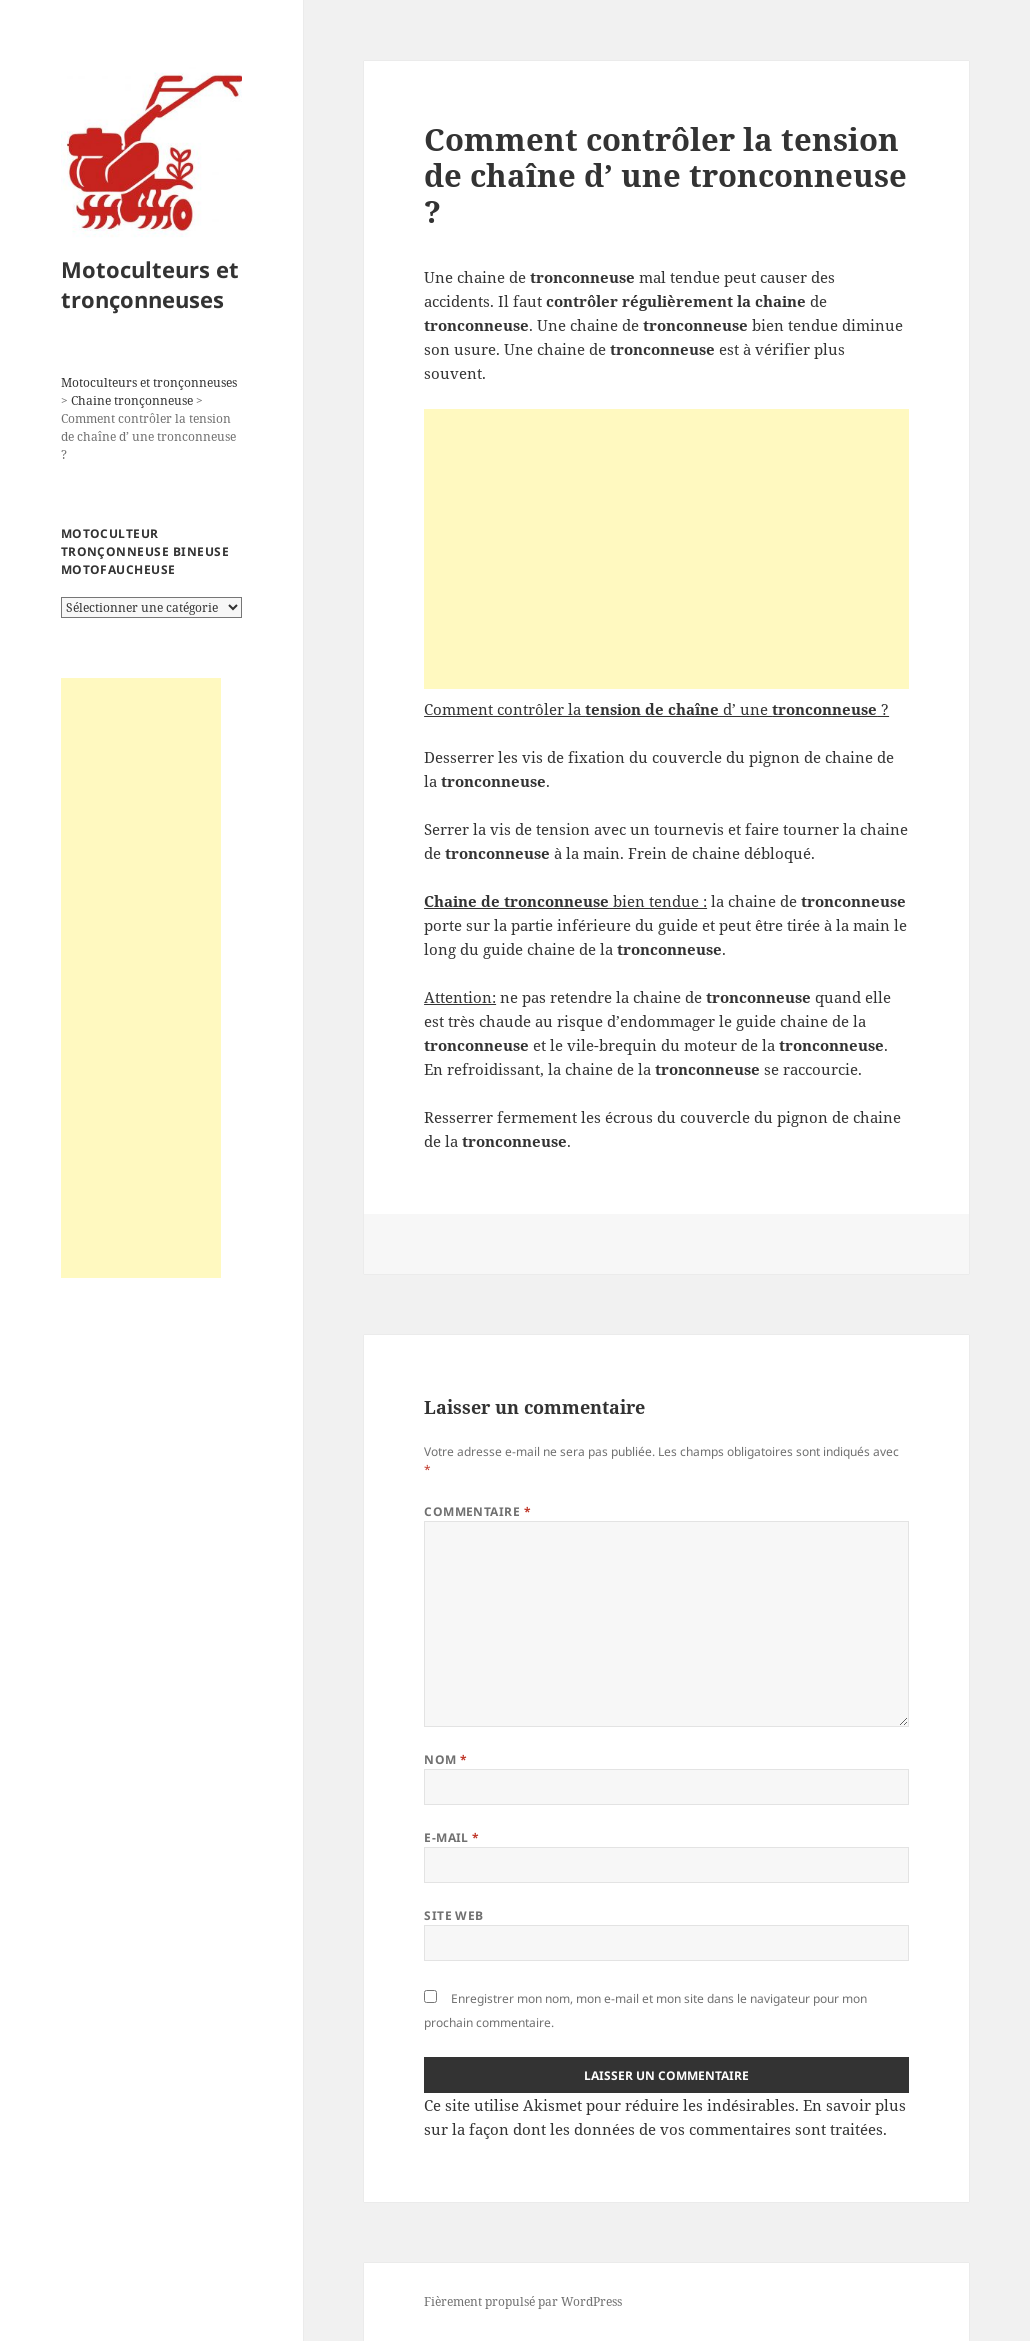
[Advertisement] (141, 978)
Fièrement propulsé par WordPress (523, 2301)
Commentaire (477, 1511)
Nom (445, 1759)
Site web (454, 1915)
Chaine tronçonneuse (132, 400)
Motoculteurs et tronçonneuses (150, 284)
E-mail (452, 1837)
